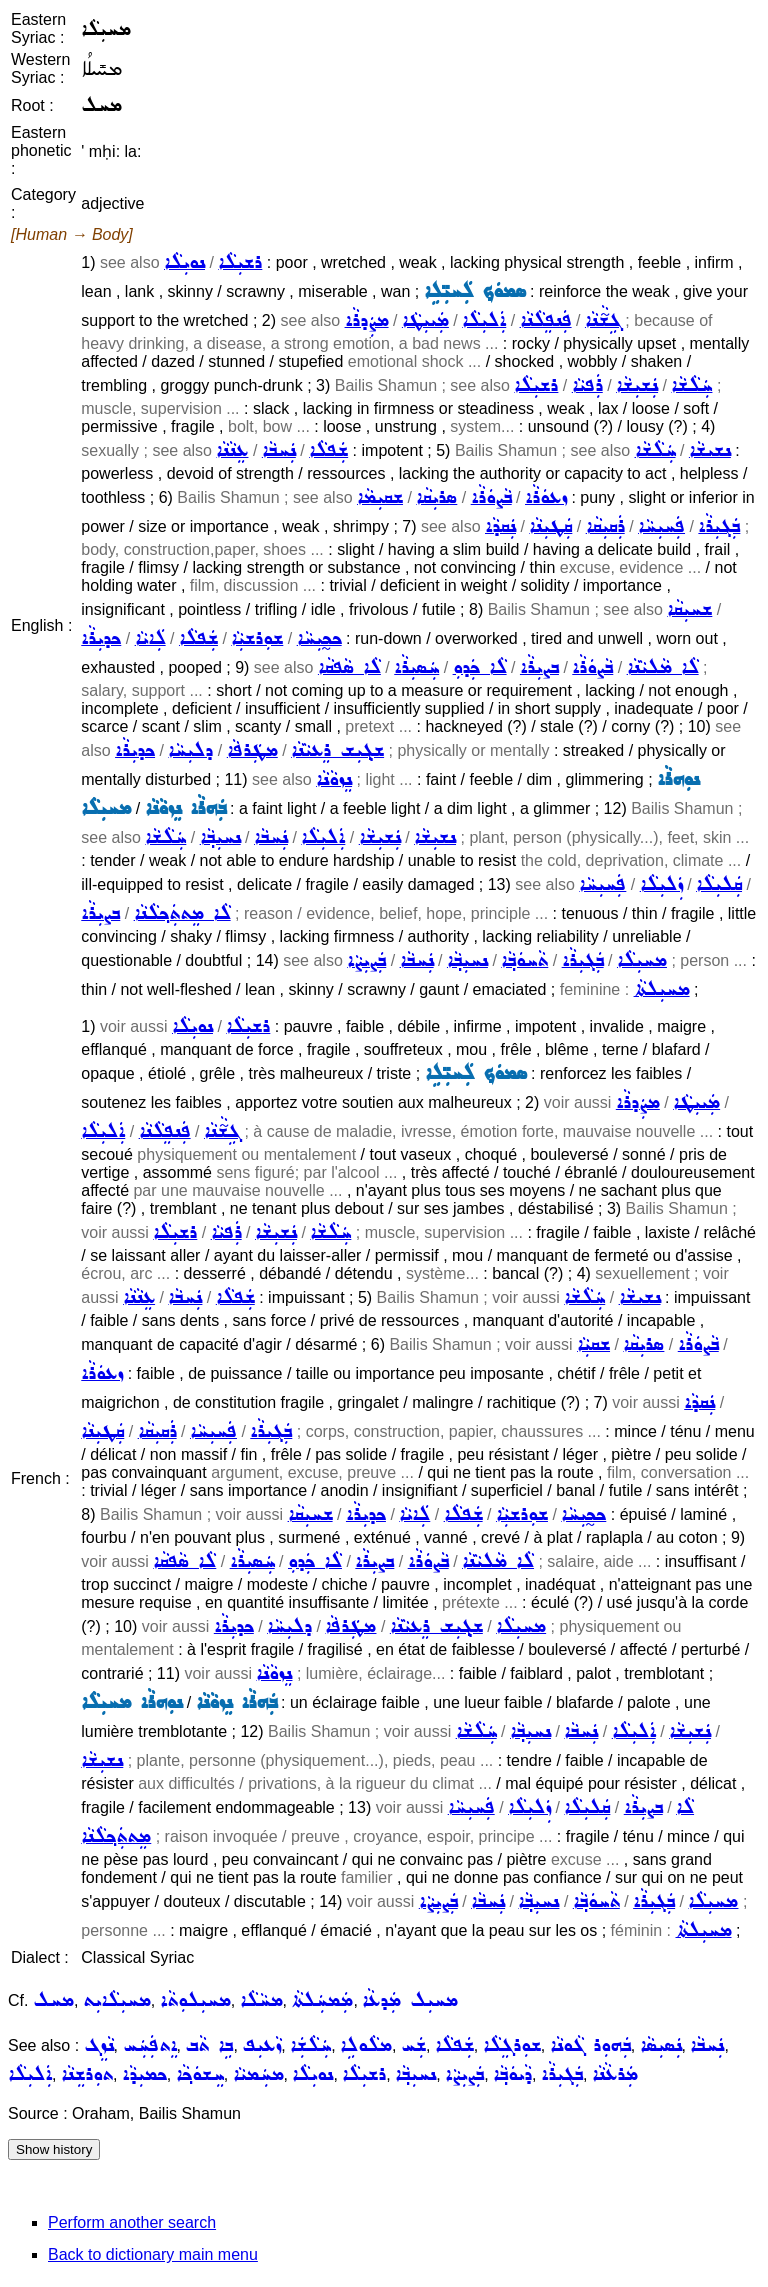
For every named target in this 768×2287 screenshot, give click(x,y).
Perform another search (132, 2222)
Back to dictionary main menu (153, 2254)
